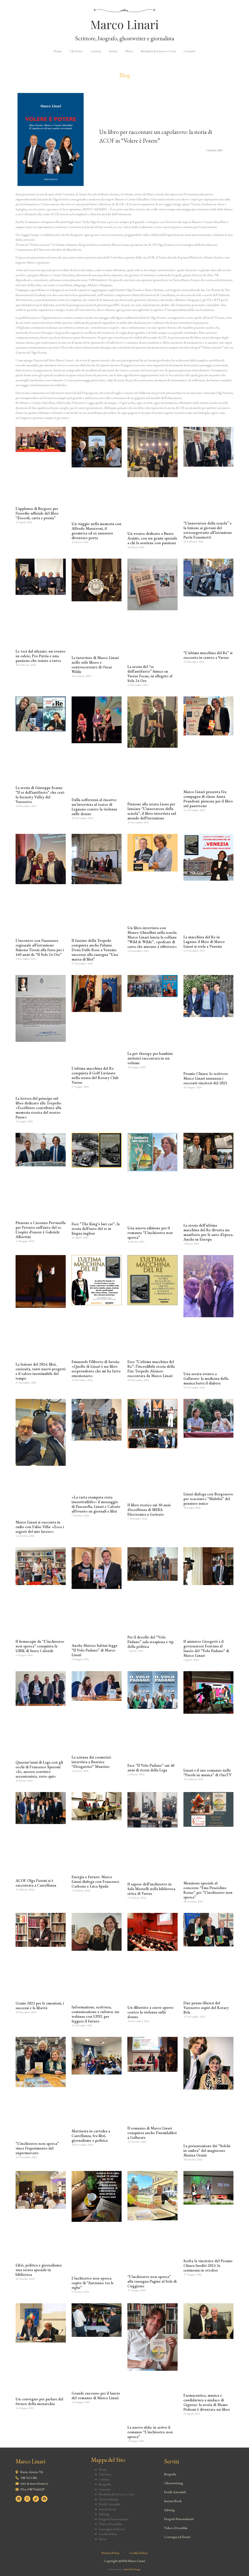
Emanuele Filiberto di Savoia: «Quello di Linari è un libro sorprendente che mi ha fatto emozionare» (96, 1368)
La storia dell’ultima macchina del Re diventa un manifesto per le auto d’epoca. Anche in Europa (208, 1232)
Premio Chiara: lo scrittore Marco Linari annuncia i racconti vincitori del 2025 (205, 1078)
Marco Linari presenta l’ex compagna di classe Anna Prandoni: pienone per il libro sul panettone (208, 798)
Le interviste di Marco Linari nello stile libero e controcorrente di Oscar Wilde (95, 664)
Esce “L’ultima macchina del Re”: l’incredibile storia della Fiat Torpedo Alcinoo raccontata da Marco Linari (151, 1368)
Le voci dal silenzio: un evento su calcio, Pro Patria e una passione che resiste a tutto (40, 656)
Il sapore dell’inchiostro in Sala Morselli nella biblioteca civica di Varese (151, 1889)
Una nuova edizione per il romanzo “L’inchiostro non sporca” (150, 1232)
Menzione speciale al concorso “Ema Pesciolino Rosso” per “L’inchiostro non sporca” (207, 1890)
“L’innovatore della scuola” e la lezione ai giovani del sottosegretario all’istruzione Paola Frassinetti (207, 530)
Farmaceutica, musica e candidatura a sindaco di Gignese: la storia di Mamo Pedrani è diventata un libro (206, 2402)
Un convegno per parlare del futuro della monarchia (39, 2401)
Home (58, 51)
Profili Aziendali (110, 2504)
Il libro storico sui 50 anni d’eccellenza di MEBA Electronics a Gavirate (149, 1509)
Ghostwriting (108, 2499)
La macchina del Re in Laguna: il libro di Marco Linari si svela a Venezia (204, 941)
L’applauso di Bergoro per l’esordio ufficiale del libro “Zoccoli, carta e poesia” (37, 513)
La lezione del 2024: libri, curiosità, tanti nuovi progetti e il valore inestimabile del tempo (41, 1371)
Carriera (95, 51)
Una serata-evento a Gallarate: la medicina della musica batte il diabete (205, 1378)
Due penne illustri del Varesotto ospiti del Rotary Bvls (206, 2007)
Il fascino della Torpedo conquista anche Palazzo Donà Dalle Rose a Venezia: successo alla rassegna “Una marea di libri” (95, 950)
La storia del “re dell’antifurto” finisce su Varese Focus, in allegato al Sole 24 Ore (149, 673)
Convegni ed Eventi (112, 2529)
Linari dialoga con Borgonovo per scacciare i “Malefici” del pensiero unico (208, 1498)
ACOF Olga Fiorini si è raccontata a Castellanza (36, 1883)
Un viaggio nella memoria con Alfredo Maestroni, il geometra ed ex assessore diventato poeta (96, 530)
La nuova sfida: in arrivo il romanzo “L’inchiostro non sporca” (150, 2432)
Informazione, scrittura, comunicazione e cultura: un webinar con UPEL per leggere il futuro (95, 2014)
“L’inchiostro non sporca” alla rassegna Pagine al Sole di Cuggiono (152, 2281)
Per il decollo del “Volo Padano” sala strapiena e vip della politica (150, 1642)
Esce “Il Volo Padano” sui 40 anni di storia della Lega (150, 1768)
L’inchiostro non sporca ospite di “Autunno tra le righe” (93, 2283)
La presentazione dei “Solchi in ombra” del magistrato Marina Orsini (206, 2150)
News (129, 51)
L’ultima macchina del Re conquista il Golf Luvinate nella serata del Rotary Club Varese (95, 1075)
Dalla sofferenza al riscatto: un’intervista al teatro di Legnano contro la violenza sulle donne (94, 806)
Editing (104, 2514)
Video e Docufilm (110, 2524)
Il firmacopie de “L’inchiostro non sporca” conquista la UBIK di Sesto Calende (40, 1646)
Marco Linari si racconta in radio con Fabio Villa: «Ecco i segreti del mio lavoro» (40, 1527)
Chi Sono (76, 51)
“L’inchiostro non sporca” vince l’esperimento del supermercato (37, 2148)
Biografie (105, 2484)
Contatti (190, 51)
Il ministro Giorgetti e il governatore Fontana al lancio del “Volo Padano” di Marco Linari (206, 1648)
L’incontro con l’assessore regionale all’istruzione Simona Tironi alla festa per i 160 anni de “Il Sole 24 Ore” (40, 947)
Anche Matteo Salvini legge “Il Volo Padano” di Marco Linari (94, 1650)
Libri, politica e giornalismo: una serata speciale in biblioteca (39, 2270)
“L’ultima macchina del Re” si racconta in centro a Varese (207, 655)
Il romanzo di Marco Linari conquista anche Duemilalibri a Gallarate (152, 2133)
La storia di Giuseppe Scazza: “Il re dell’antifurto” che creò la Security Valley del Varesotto (40, 794)
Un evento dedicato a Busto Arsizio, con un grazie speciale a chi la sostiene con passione (152, 538)
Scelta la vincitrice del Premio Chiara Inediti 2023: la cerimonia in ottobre (207, 2265)
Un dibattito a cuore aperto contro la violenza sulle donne (150, 2012)
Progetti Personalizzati (114, 2519)
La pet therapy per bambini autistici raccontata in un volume (150, 1058)
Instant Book (107, 2509)
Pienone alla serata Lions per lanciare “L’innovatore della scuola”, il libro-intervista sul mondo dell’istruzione (151, 811)
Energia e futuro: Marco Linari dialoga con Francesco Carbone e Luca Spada (95, 1881)
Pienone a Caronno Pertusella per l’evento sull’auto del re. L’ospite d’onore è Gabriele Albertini (41, 1229)
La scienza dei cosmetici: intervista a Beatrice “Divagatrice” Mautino (91, 1762)
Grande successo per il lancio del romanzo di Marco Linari (96, 2395)
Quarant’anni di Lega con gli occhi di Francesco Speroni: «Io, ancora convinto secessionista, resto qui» (39, 1769)
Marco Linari (124, 24)
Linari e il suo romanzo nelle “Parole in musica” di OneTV (207, 1772)
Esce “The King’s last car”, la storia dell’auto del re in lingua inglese (96, 1228)
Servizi (113, 51)
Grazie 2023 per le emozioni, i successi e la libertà (40, 2005)
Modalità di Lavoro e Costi (158, 51)
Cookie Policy (108, 2534)
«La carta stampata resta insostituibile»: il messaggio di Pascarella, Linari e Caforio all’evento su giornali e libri (96, 1504)
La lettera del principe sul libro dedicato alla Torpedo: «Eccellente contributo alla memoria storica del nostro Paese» (39, 1108)
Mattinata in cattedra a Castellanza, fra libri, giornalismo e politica (91, 2135)
